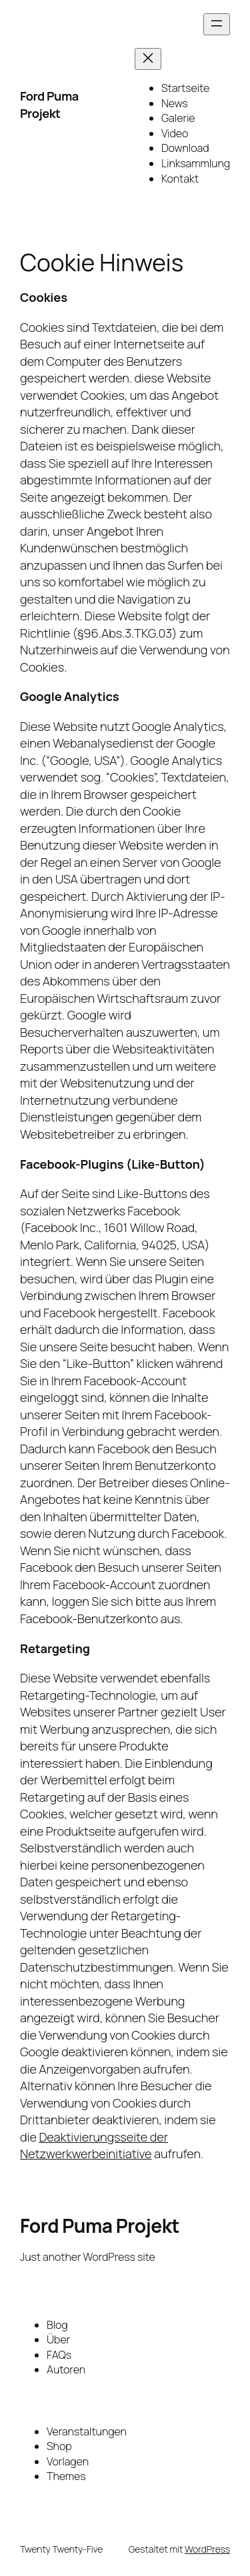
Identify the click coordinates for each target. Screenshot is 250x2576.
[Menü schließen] (148, 59)
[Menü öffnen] (216, 24)
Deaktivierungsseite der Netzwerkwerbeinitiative (94, 2145)
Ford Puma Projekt (49, 104)
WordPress (207, 2549)
